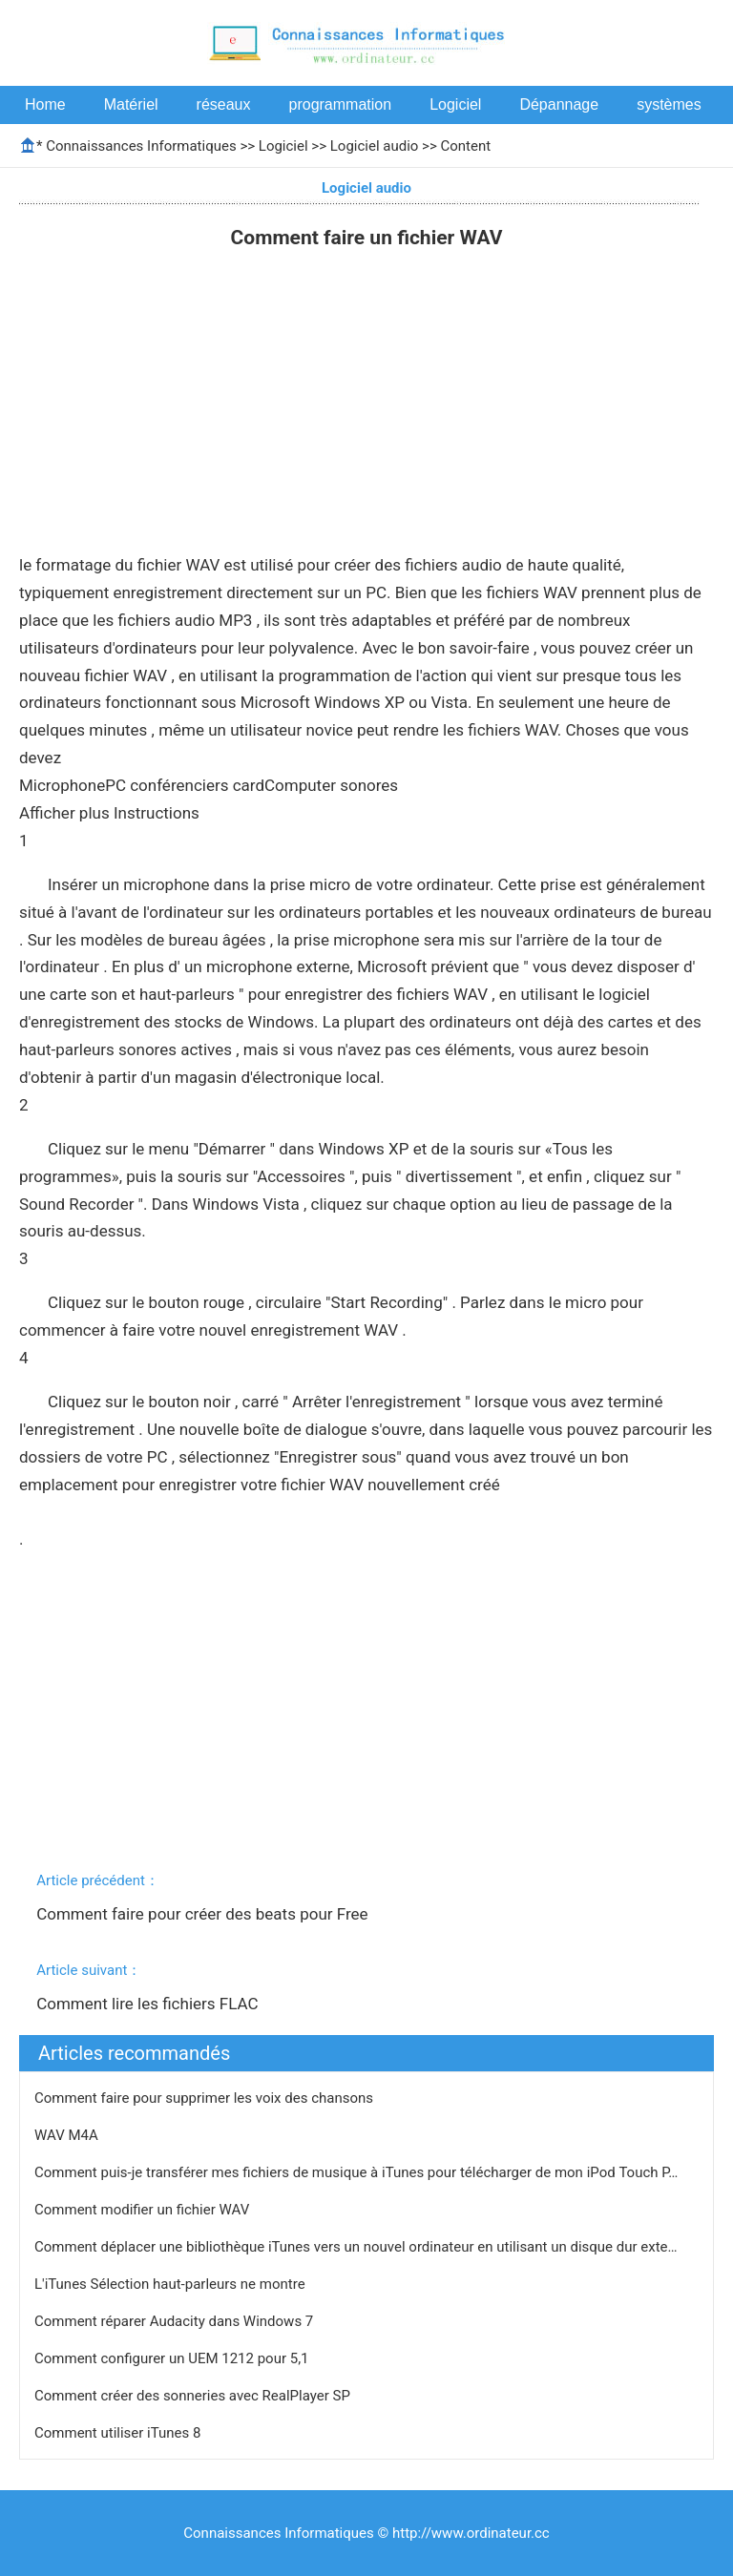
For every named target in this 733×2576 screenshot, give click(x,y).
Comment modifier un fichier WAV (143, 2209)
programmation (340, 104)
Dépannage (558, 104)
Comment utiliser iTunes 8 (119, 2432)
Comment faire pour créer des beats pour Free (204, 1913)
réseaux (224, 104)
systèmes (669, 104)
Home (45, 104)
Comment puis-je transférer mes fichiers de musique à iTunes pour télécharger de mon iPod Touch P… (356, 2172)
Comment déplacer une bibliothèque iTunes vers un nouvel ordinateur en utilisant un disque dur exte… (356, 2246)
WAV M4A (67, 2135)
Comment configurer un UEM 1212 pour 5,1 (173, 2358)
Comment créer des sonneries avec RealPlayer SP (194, 2395)
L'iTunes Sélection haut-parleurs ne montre (171, 2284)
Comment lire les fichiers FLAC (149, 2003)
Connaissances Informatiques (141, 146)
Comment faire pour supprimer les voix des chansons (205, 2098)
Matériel (131, 104)
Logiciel (455, 104)
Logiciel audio (374, 146)
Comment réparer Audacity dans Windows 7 (175, 2321)
